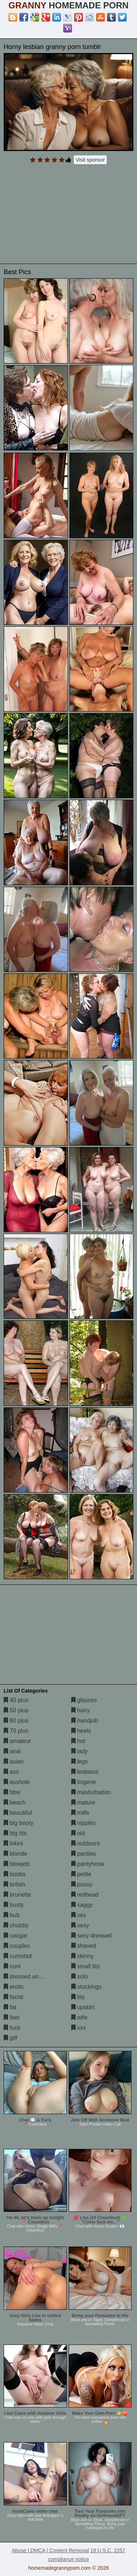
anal (12, 1751)
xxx (78, 2028)
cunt (12, 1966)
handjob (84, 1720)
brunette (17, 1895)
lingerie (83, 1782)
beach (15, 1802)
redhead (85, 1895)
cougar (15, 1935)
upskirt (83, 2007)
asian (14, 1761)
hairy (80, 1710)
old (78, 1833)
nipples (83, 1823)
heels (81, 1731)
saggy (82, 1905)
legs (79, 1761)
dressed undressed (32, 1976)
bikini (13, 1843)
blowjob (17, 1864)
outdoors (85, 1843)
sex (78, 1915)
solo (79, 1976)
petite (81, 1874)
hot (78, 1741)
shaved (83, 1946)
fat (10, 2007)
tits (78, 1997)
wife (79, 2017)
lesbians (85, 1772)
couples (17, 1946)
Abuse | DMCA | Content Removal (50, 2550)
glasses (84, 1700)
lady (79, 1751)
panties (83, 1854)
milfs (80, 1813)
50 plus (16, 1710)
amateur (17, 1741)
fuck (12, 2028)
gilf (10, 2038)
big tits (15, 1833)
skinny (82, 1956)
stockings (86, 1987)
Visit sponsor (90, 160)
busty (14, 1905)
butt (11, 1915)
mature (83, 1802)
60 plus (16, 1720)
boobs (15, 1874)
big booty (18, 1823)
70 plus (16, 1731)
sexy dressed (91, 1935)
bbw (12, 1792)
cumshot (18, 1956)
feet (11, 2017)
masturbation (91, 1792)
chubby (16, 1925)
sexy (80, 1925)
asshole (17, 1782)
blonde (15, 1854)
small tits (85, 1966)
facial (13, 1997)
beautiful (18, 1813)
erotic (14, 1987)
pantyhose (87, 1864)
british (14, 1884)
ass (11, 1772)
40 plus (16, 1700)
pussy (81, 1884)
